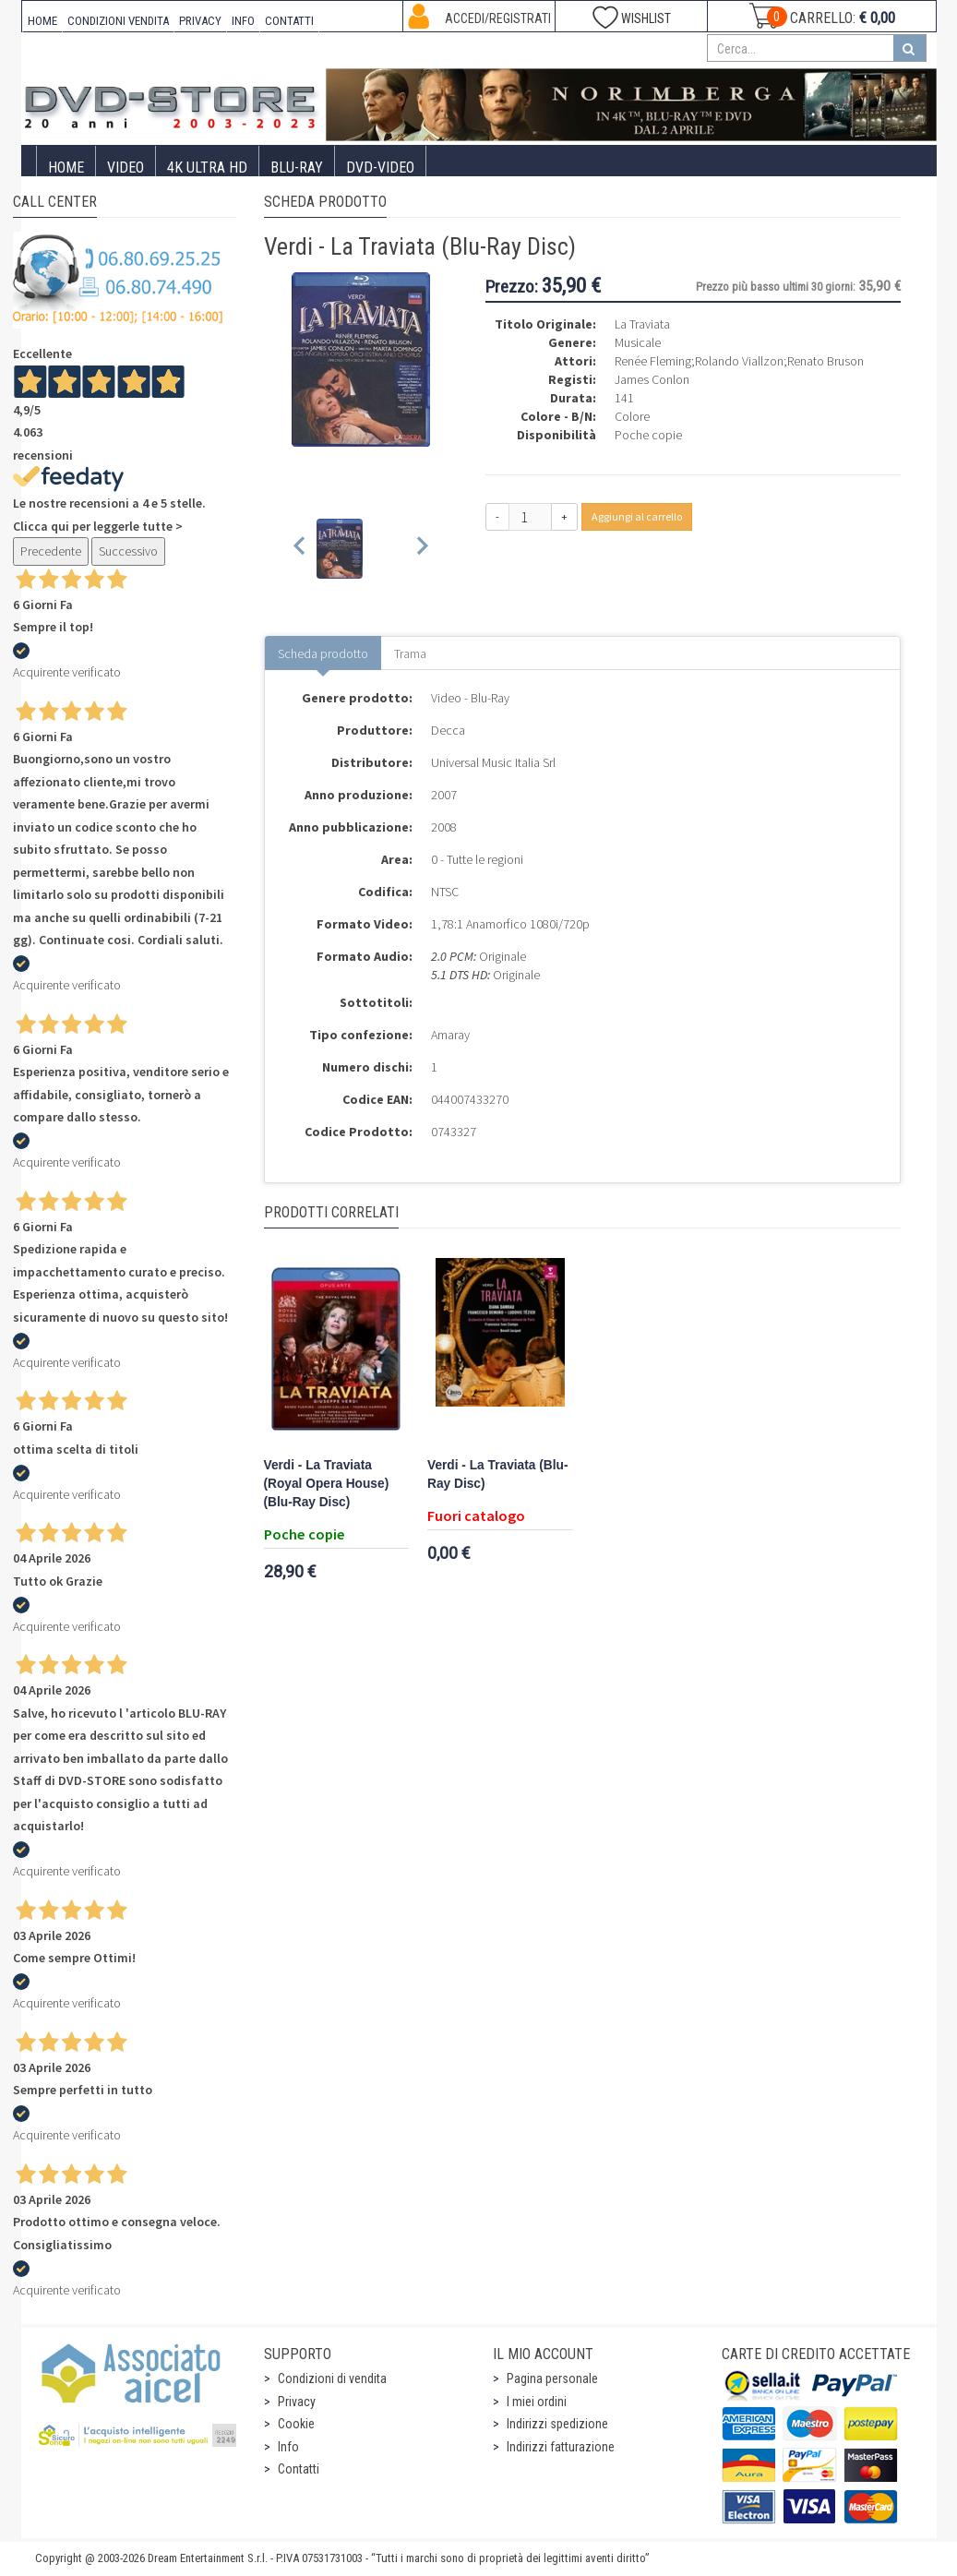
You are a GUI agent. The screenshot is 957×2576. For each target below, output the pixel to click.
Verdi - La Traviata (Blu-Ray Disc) (497, 1474)
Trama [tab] (410, 653)
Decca (448, 730)
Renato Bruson (825, 361)
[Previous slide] (300, 548)
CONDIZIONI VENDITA (118, 21)
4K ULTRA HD (207, 167)
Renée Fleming (653, 361)
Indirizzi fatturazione (561, 2446)
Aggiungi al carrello (637, 516)
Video (125, 167)
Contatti (298, 2469)
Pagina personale (552, 2378)
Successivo (128, 551)
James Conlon (652, 379)
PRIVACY (200, 21)
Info (288, 2446)
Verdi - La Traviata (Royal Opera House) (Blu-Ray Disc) (326, 1483)
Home (66, 167)
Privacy (297, 2401)
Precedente (50, 551)
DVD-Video (380, 167)
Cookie (296, 2423)
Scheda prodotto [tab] (323, 653)
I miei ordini (537, 2401)
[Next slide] (421, 548)
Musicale (638, 342)
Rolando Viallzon (739, 361)
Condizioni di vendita (332, 2378)
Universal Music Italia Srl (493, 762)
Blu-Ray (296, 167)
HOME (42, 21)
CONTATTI (289, 21)
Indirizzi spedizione (557, 2423)
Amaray (450, 1034)
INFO (243, 21)
